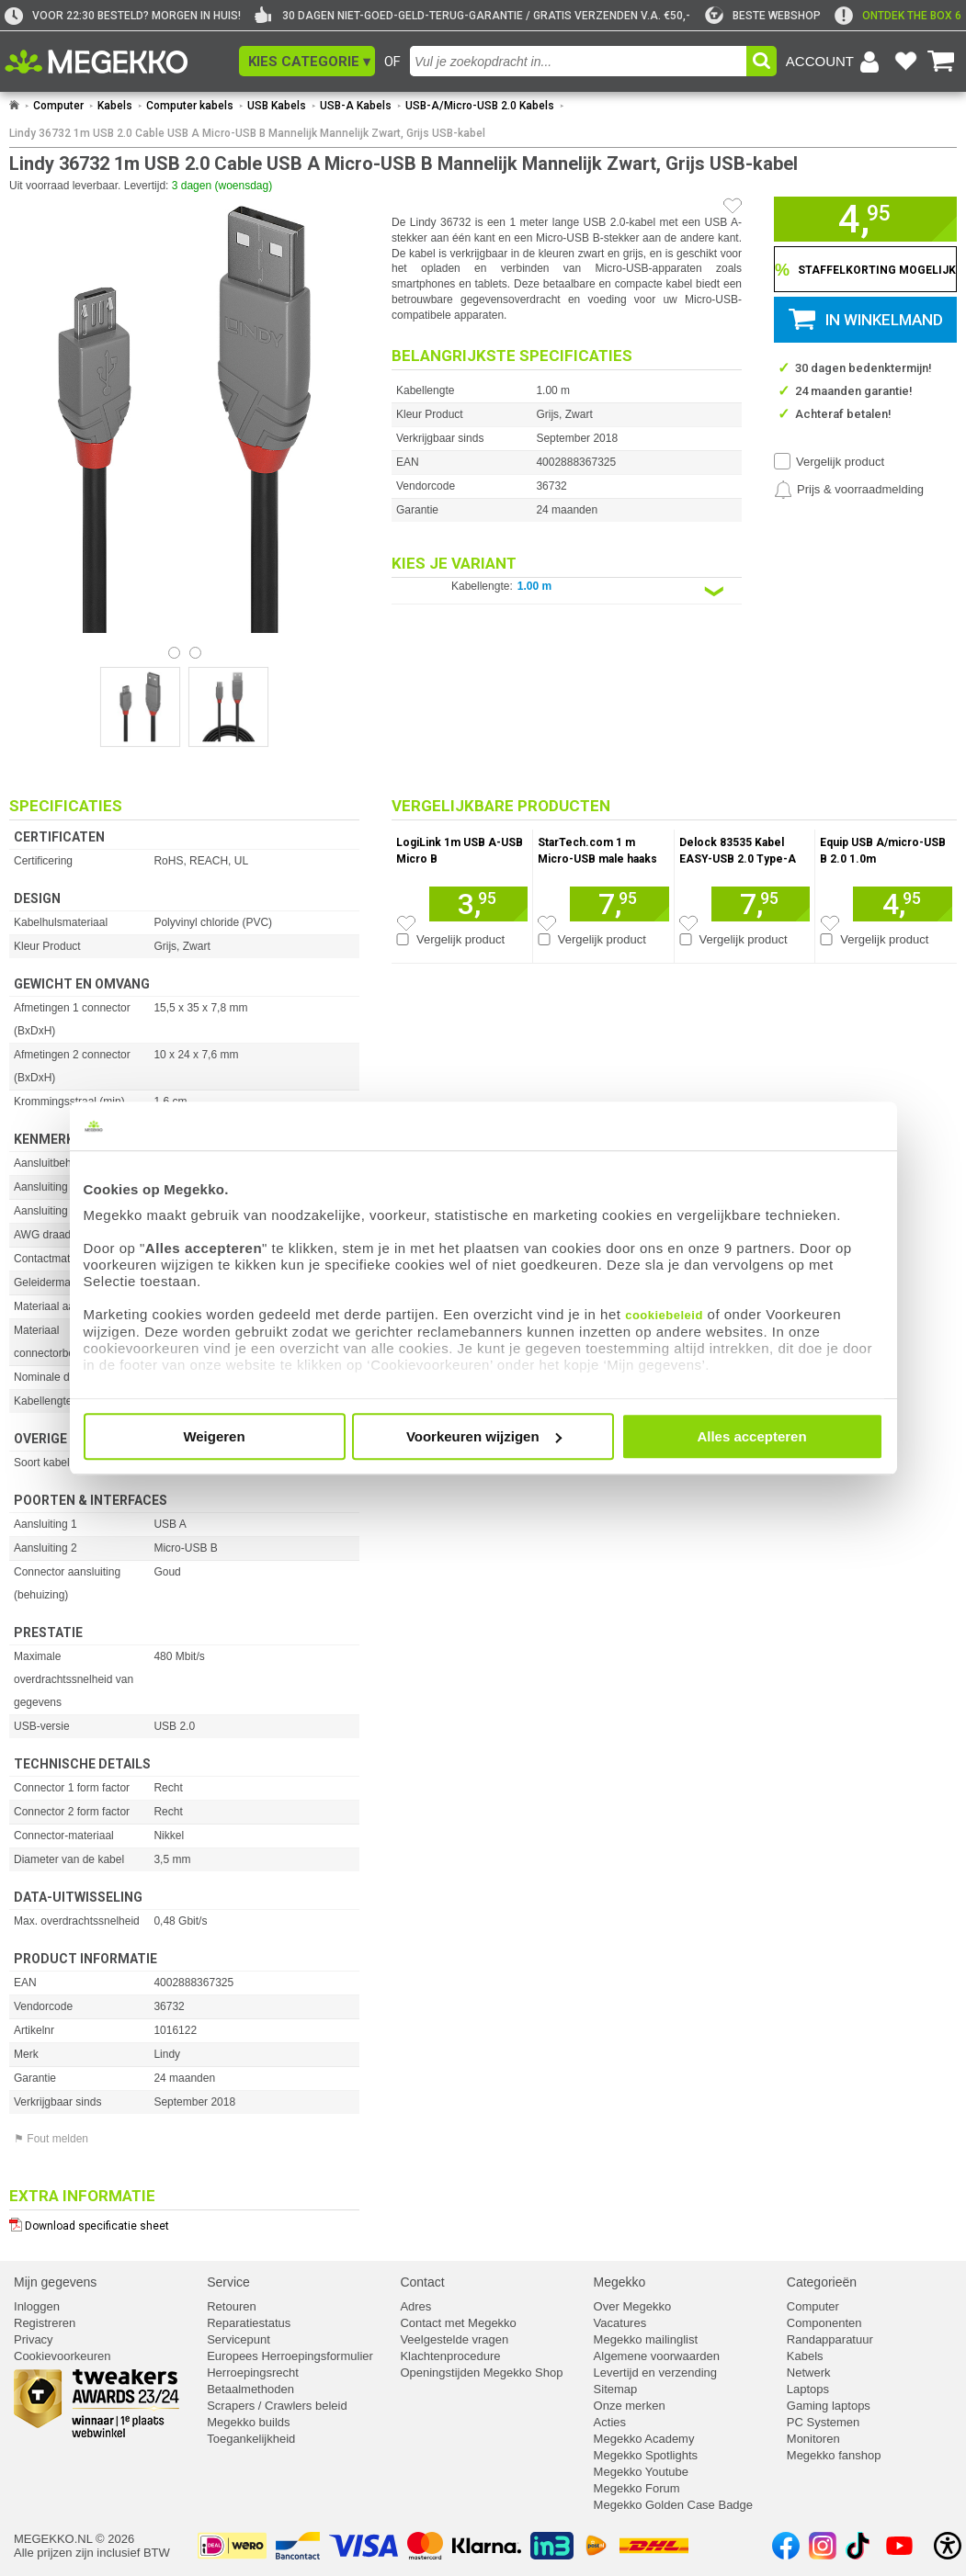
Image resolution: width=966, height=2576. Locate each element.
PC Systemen (823, 2422)
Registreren (44, 2323)
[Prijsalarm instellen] (849, 489)
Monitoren (813, 2439)
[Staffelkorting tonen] (865, 269)
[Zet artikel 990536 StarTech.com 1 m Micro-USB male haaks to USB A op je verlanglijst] (547, 923)
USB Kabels (276, 105)
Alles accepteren (751, 1436)
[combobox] (578, 61)
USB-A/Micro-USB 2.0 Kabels (479, 105)
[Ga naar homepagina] (117, 61)
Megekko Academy (644, 2439)
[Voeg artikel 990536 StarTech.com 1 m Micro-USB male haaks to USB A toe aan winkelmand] (619, 904)
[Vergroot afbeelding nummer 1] (228, 707)
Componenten (824, 2323)
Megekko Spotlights (646, 2455)
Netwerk (809, 2372)
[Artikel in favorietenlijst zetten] (732, 206)
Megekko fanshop (834, 2455)
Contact (422, 2282)
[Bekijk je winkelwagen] (941, 61)
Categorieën (822, 2282)
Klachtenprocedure (450, 2356)
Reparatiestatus (248, 2323)
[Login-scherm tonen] (835, 61)
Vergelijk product (840, 462)
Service (228, 2282)
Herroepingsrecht (253, 2372)
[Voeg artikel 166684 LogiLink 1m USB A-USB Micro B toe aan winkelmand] (478, 904)
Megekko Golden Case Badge (673, 2505)
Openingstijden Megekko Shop (481, 2372)
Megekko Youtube (641, 2472)
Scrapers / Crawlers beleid (277, 2405)
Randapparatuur (830, 2339)
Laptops (808, 2389)
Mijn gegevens (55, 2282)
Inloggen (37, 2306)
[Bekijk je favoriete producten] (905, 61)
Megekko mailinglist (646, 2339)
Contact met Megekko (458, 2323)
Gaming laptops (828, 2405)
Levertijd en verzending (655, 2372)
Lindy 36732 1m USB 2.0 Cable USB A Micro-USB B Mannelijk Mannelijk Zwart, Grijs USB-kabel (247, 133)
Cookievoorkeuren (62, 2356)
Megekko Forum (637, 2488)
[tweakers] (763, 15)
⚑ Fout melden (51, 2138)
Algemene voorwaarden (657, 2356)
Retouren (231, 2306)
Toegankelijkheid (251, 2439)
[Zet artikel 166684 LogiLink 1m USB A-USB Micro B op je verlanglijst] (406, 923)
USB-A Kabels (356, 105)
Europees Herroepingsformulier (290, 2356)
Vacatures (620, 2323)
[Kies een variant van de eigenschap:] (567, 591)
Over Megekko (633, 2306)
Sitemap (616, 2389)
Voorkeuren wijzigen (484, 1436)
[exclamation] (898, 15)
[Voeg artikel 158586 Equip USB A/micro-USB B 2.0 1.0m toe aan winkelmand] (902, 904)
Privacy (33, 2339)
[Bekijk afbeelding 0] (174, 653)
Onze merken (629, 2405)
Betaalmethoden (250, 2389)
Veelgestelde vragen (454, 2339)
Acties (610, 2422)
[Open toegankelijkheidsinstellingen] (947, 2545)
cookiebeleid (664, 1315)
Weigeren (213, 1436)
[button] (307, 61)
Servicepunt (238, 2339)
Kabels (114, 105)
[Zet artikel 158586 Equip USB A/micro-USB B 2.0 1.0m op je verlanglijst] (830, 923)
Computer (58, 105)
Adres (415, 2306)
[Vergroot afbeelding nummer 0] (140, 707)
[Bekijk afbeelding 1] (195, 653)
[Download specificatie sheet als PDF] (184, 2221)
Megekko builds (248, 2422)
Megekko (620, 2282)
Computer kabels (189, 105)
